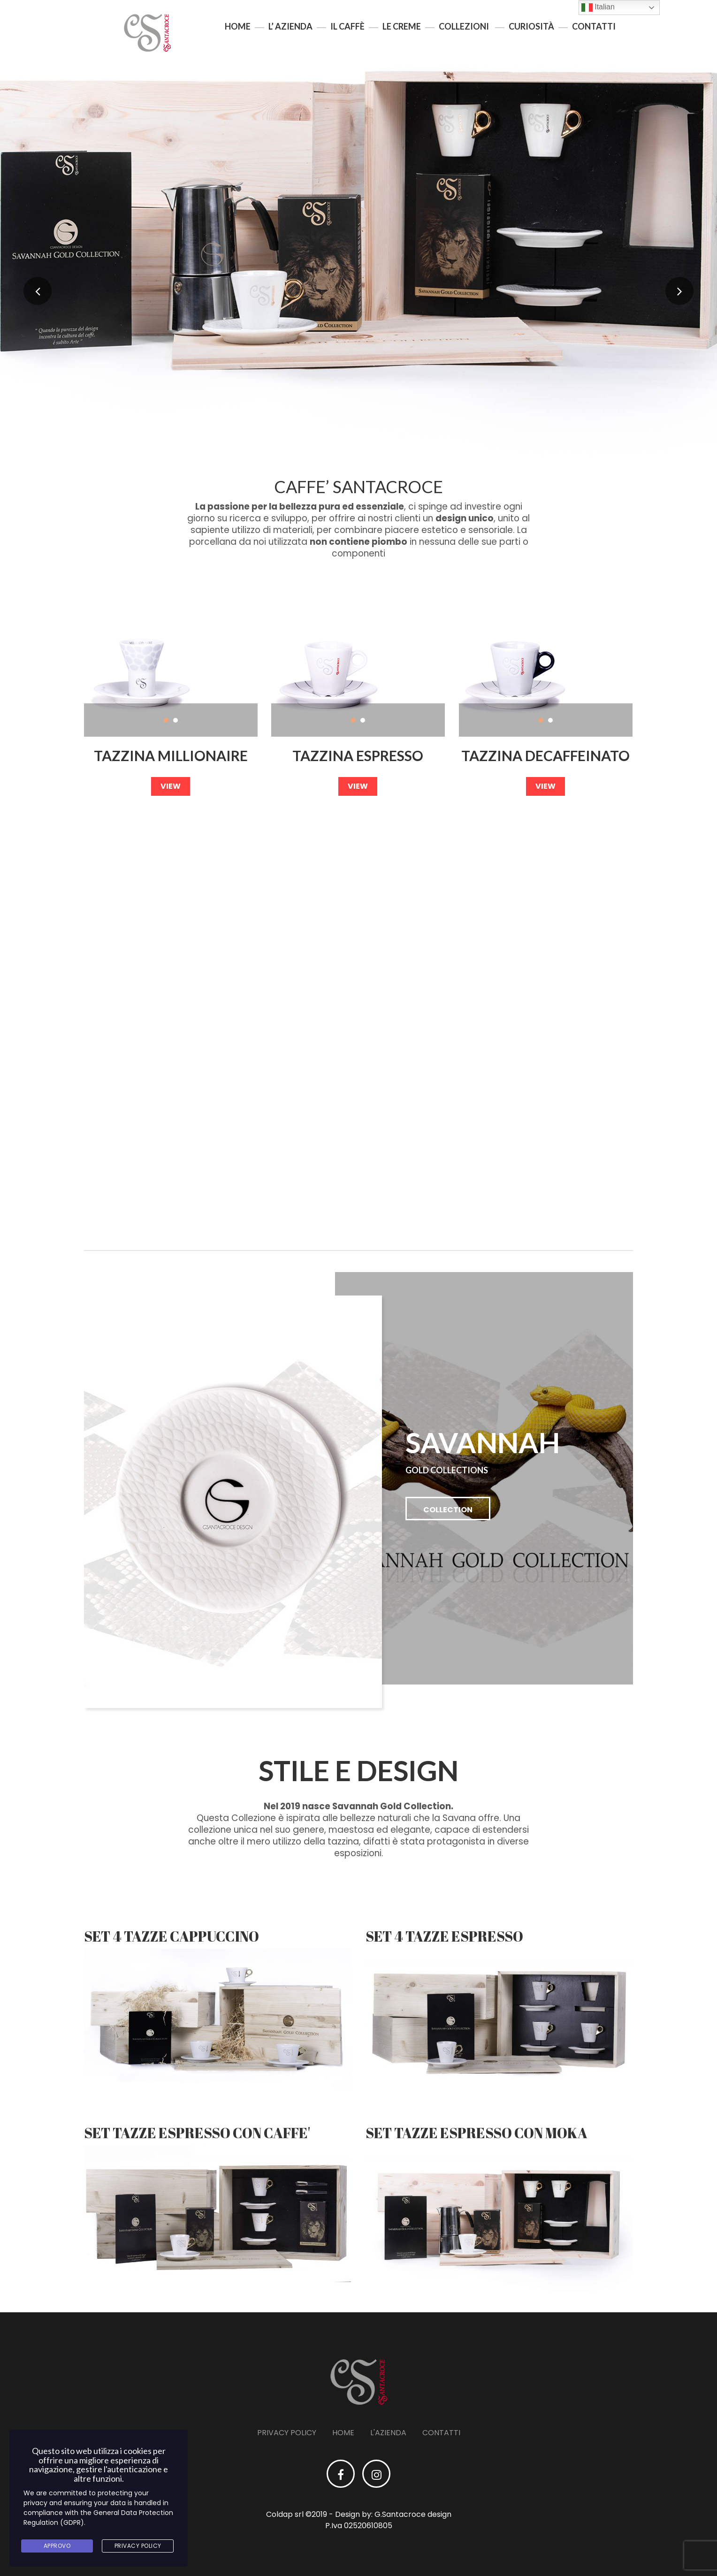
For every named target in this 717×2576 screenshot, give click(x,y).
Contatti (594, 26)
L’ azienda (290, 26)
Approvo (57, 2546)
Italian (598, 7)
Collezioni (464, 26)
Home (238, 26)
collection (448, 1509)
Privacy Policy (286, 2432)
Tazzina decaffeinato (545, 755)
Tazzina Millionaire (171, 755)
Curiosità (531, 26)
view (170, 786)
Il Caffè (347, 26)
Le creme (401, 26)
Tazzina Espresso (357, 755)
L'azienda (388, 2432)
